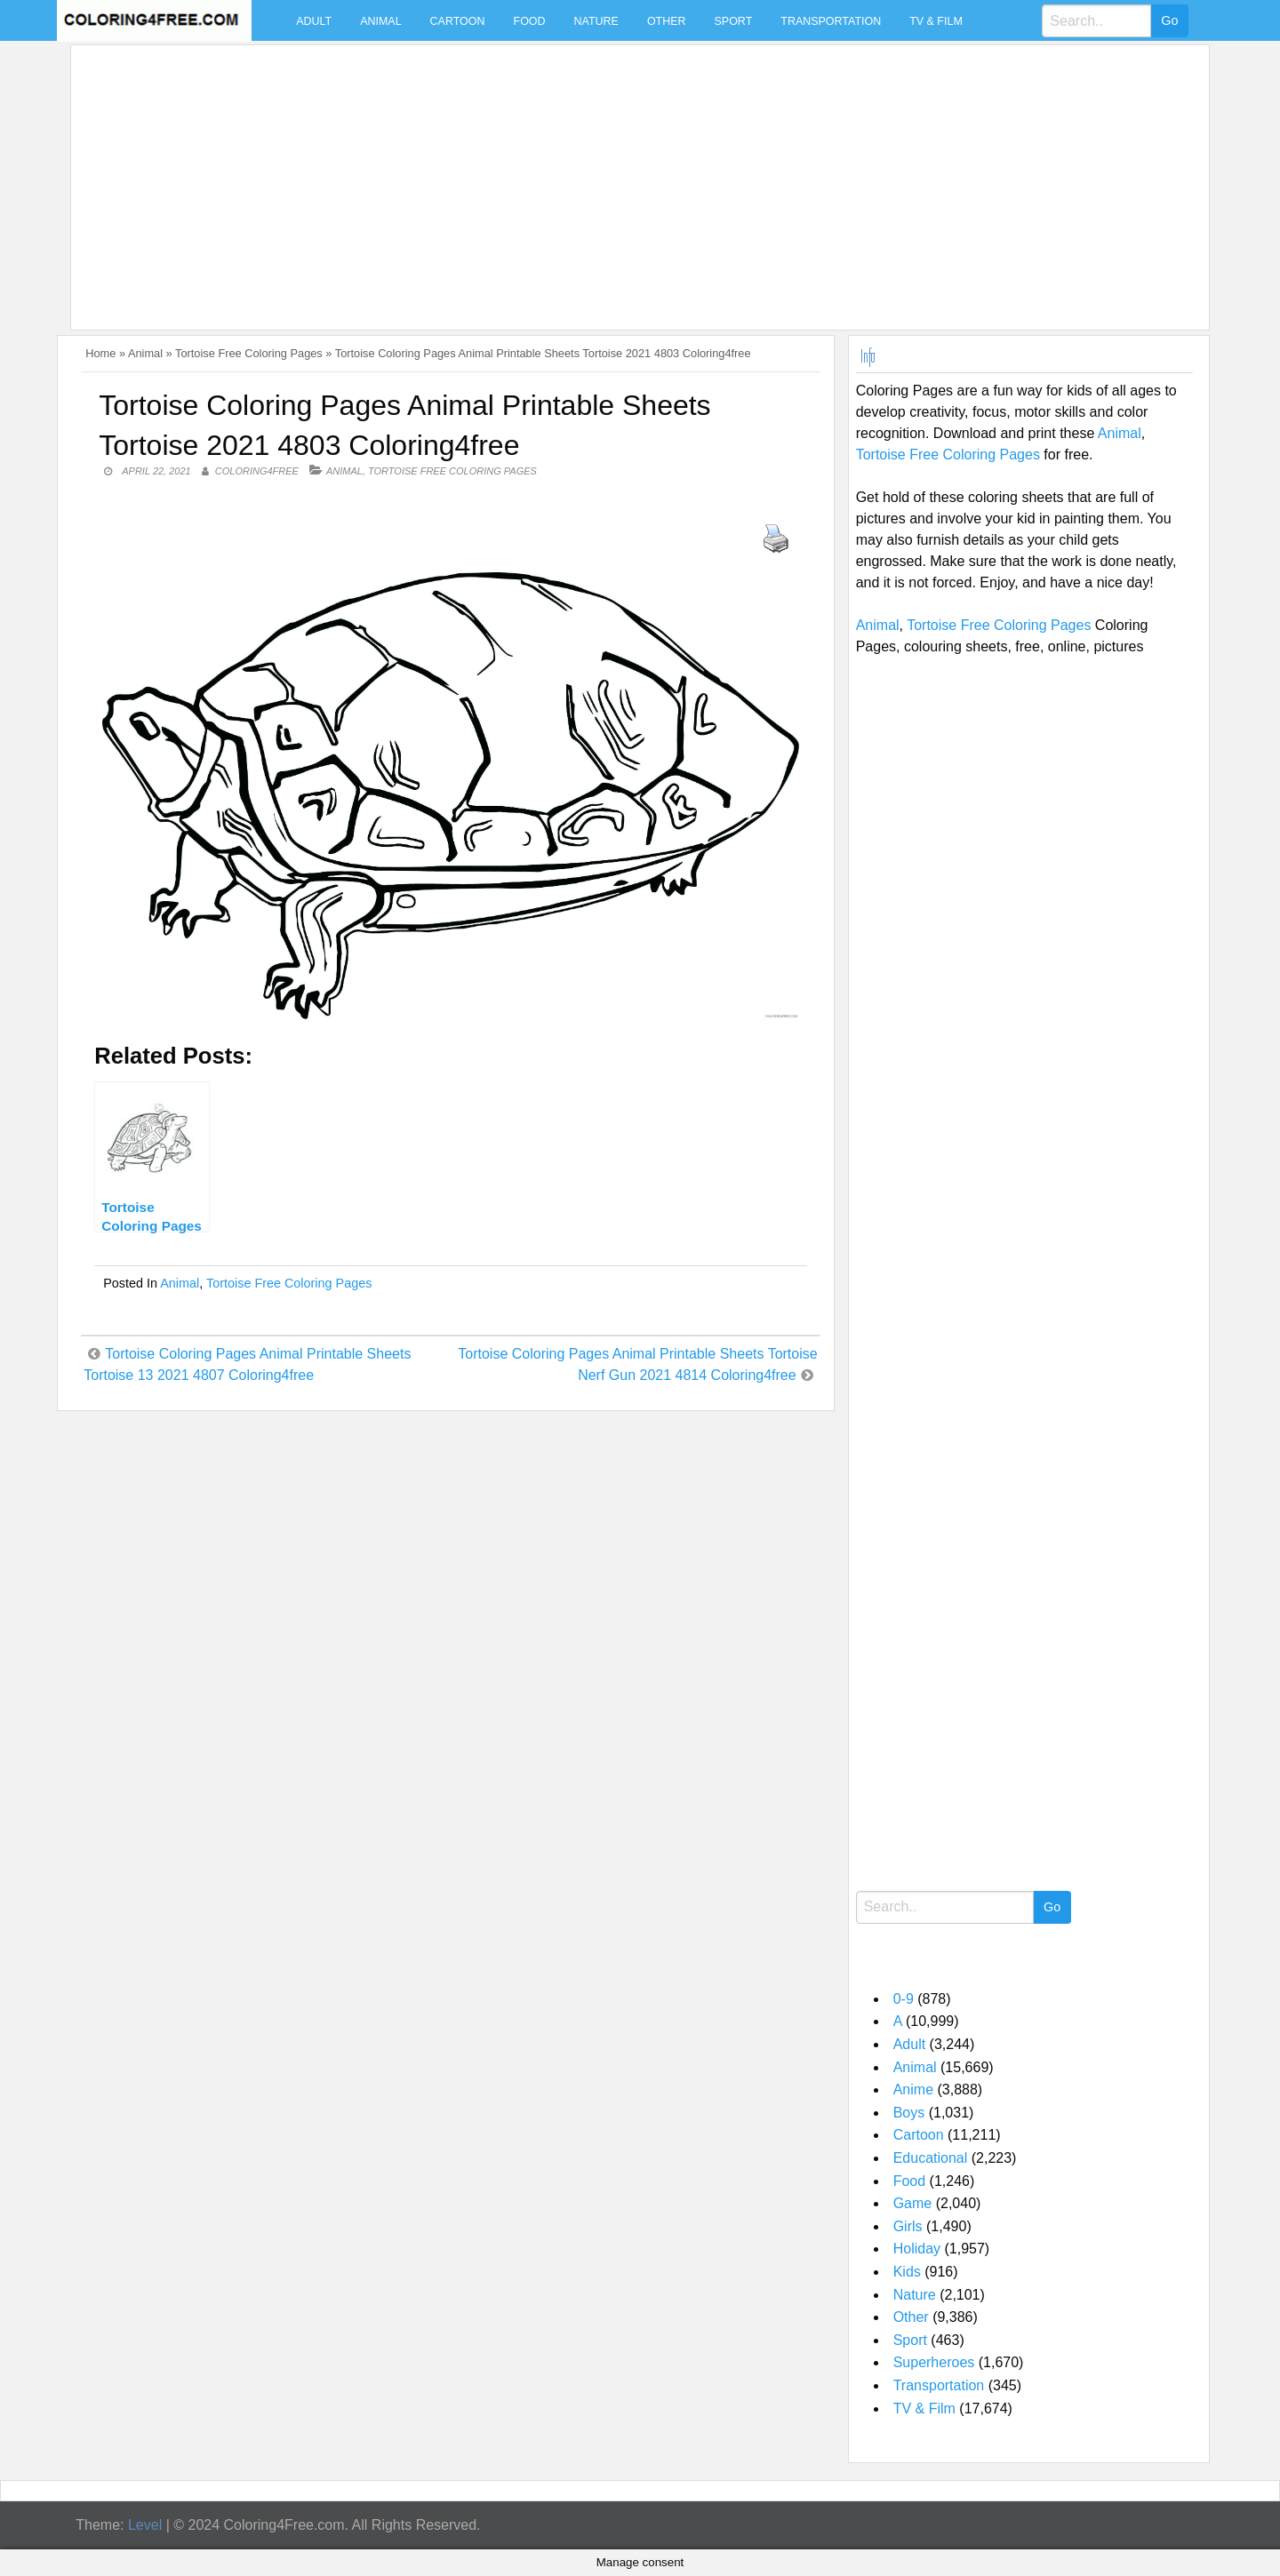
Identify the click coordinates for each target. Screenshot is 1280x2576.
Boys (909, 2112)
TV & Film (936, 21)
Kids (907, 2271)
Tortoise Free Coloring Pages (249, 353)
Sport (734, 21)
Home (100, 353)
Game (912, 2203)
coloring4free (257, 471)
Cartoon (457, 21)
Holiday (916, 2248)
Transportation (830, 21)
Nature (596, 21)
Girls (908, 2226)
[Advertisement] (611, 176)
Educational (930, 2157)
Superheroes (934, 2362)
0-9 (903, 1998)
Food (530, 21)
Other (666, 21)
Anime (913, 2089)
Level (145, 2524)
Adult (314, 21)
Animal (380, 21)
